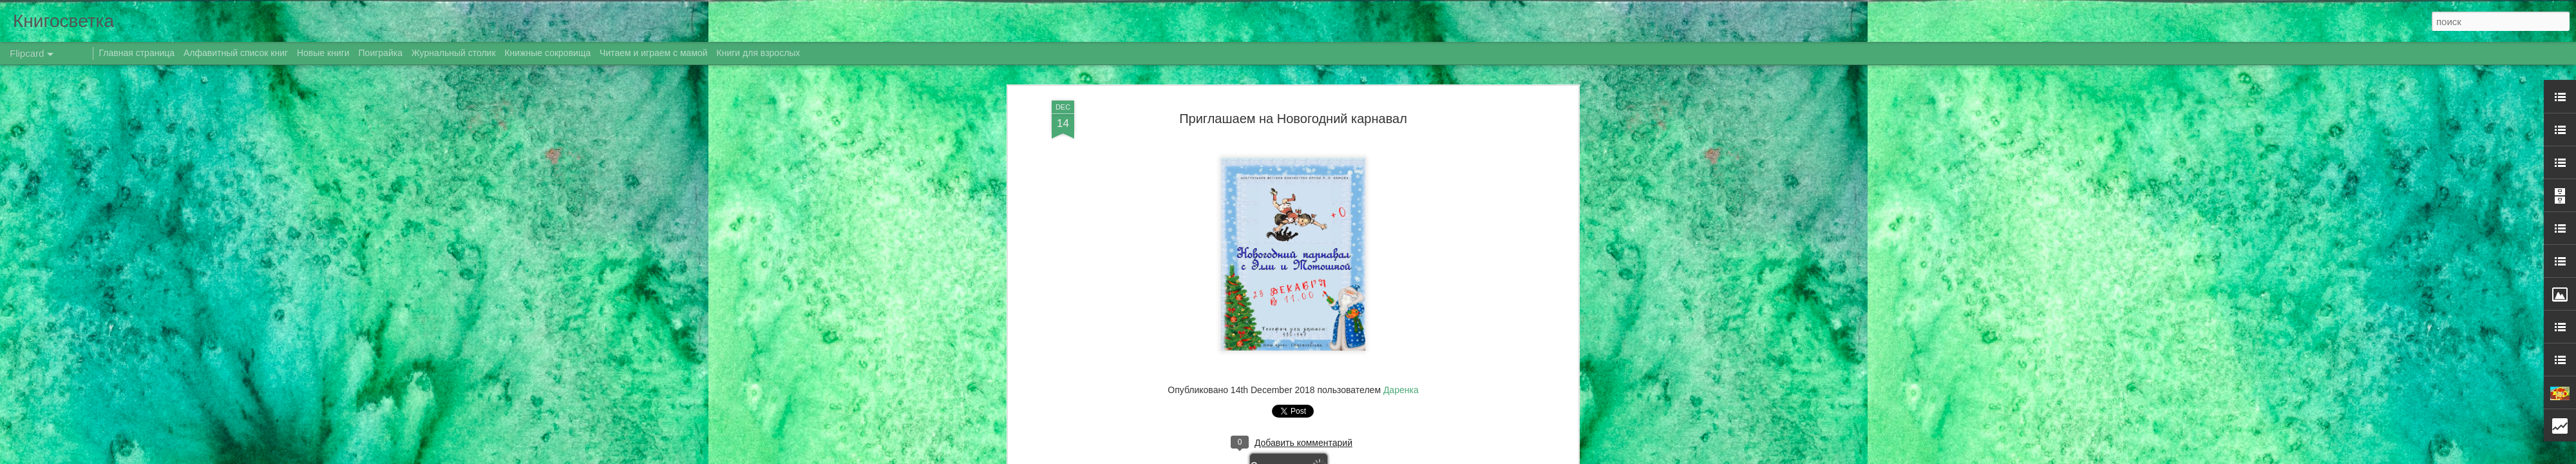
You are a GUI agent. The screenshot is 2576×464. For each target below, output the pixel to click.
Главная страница (137, 53)
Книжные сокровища (547, 53)
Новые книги (323, 53)
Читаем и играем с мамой (654, 53)
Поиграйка (380, 53)
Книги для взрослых (758, 53)
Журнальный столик (454, 53)
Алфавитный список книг (237, 53)
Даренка (1401, 390)
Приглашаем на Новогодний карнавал (1293, 118)
